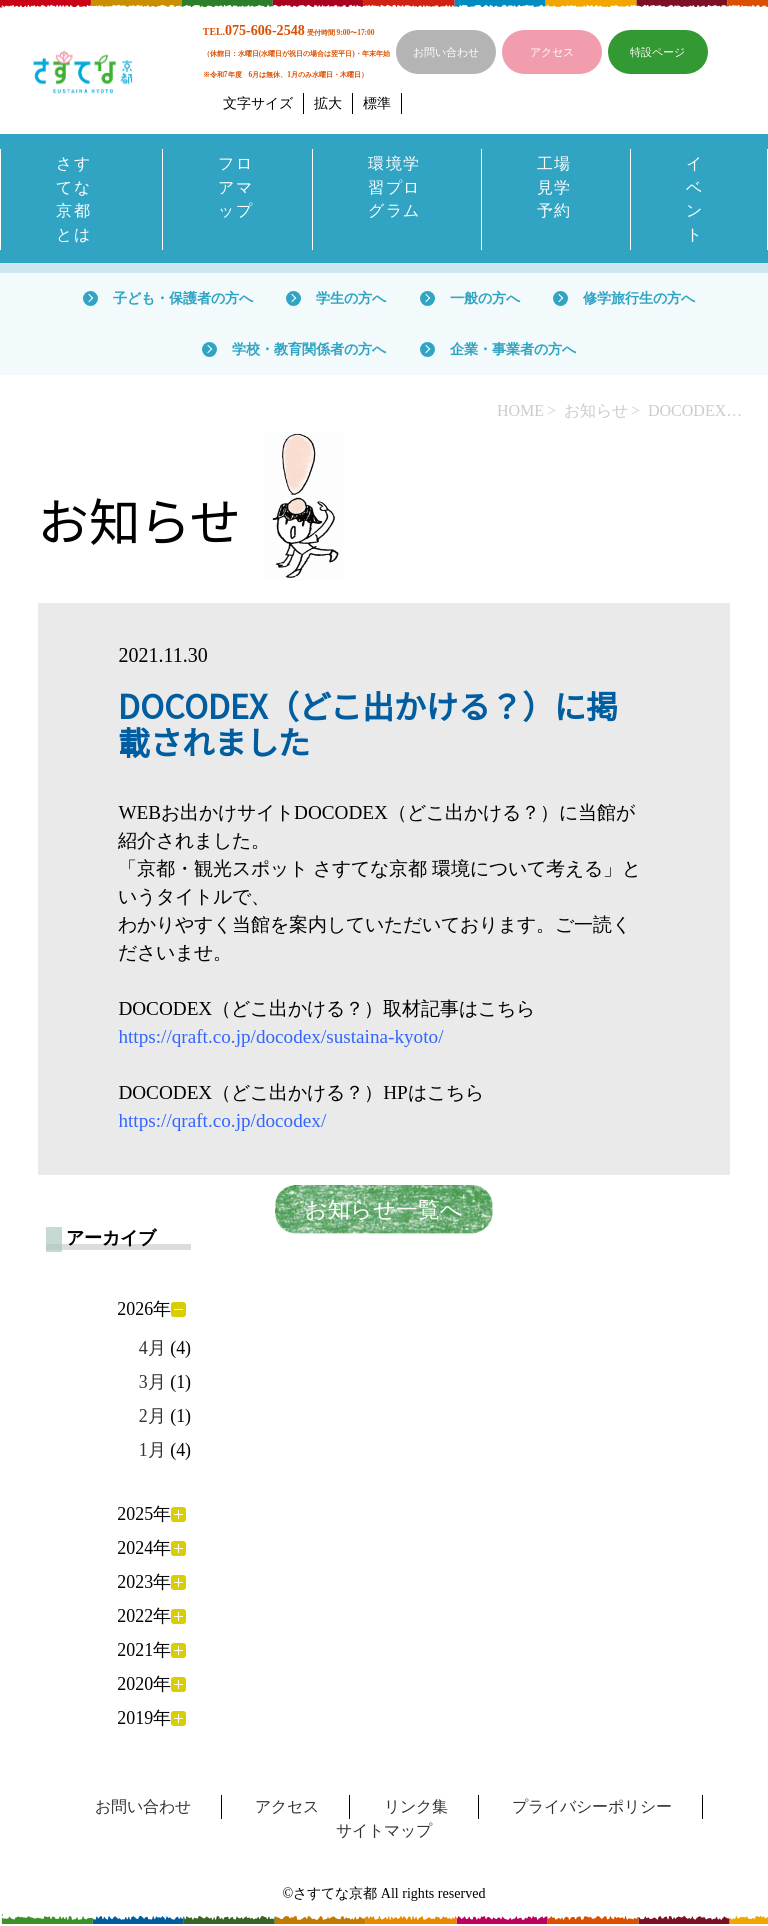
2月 (152, 1418)
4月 (152, 1349)
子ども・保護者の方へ (183, 299)
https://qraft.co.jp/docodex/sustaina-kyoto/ (280, 1038)
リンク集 (416, 1808)
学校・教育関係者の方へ (309, 350)
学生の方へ (351, 299)
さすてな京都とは (73, 199)
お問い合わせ (446, 52)
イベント (695, 199)
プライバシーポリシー (592, 1808)
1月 (152, 1452)
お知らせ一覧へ (384, 1211)
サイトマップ (384, 1832)
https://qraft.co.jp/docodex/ (222, 1122)
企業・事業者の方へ (513, 350)
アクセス (552, 52)
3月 (152, 1384)
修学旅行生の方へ (639, 299)
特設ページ (657, 52)
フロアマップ (235, 187)
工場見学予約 (554, 187)
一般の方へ (485, 299)
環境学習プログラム (394, 187)
